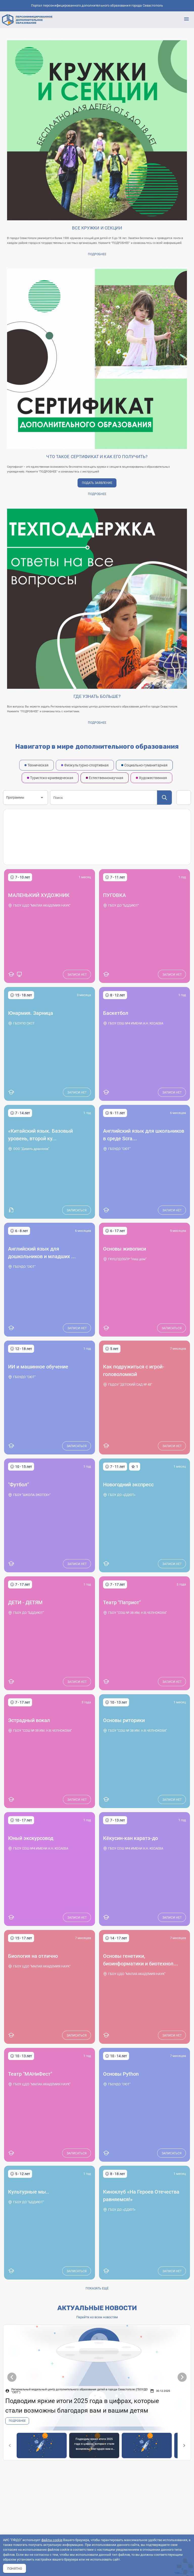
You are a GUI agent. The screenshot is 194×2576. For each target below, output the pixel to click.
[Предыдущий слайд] (11, 2377)
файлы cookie (51, 2540)
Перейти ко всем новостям (97, 2317)
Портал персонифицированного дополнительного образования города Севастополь (97, 5)
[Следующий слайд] (182, 2377)
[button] (25, 797)
